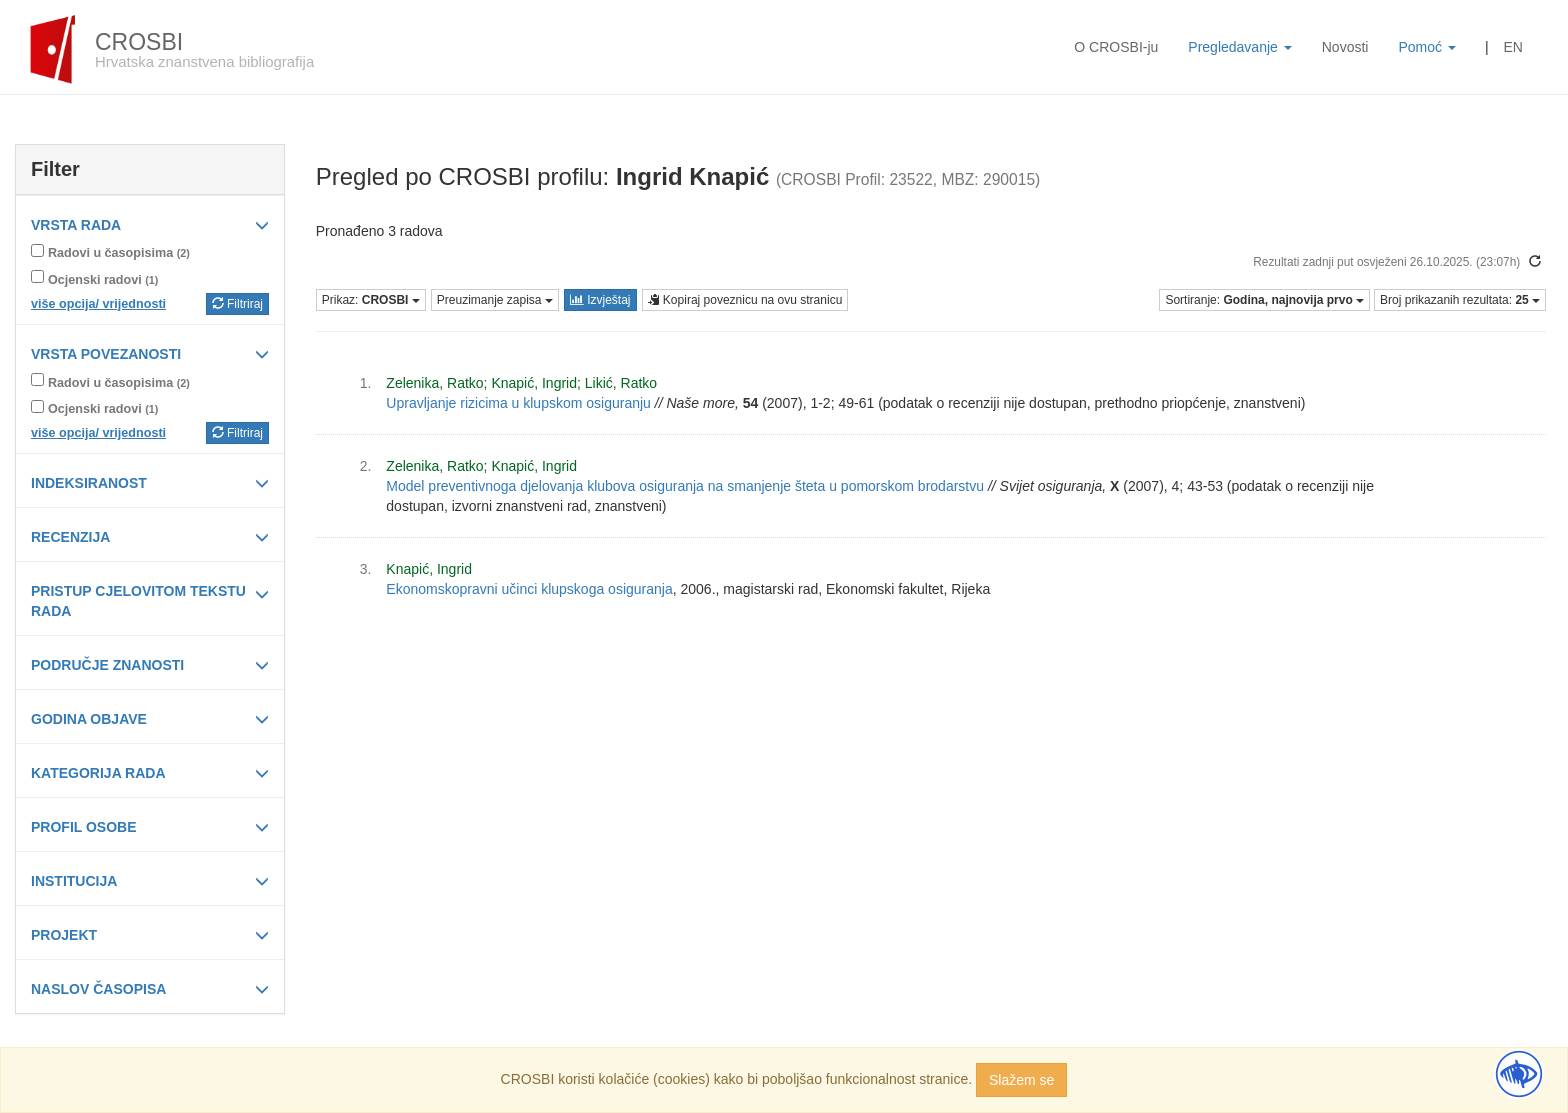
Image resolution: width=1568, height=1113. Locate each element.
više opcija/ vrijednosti (98, 304)
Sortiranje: (1264, 300)
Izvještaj (600, 300)
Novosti (1345, 47)
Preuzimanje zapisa (495, 300)
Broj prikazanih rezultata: (1460, 300)
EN (1513, 47)
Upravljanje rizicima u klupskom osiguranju (518, 403)
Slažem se (1021, 1080)
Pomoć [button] (1426, 47)
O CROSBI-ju (1116, 47)
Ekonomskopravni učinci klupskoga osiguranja (529, 589)
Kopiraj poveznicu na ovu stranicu (745, 300)
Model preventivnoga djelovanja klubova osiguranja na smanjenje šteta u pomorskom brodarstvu (685, 486)
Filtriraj (237, 304)
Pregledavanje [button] (1239, 47)
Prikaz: (371, 300)
